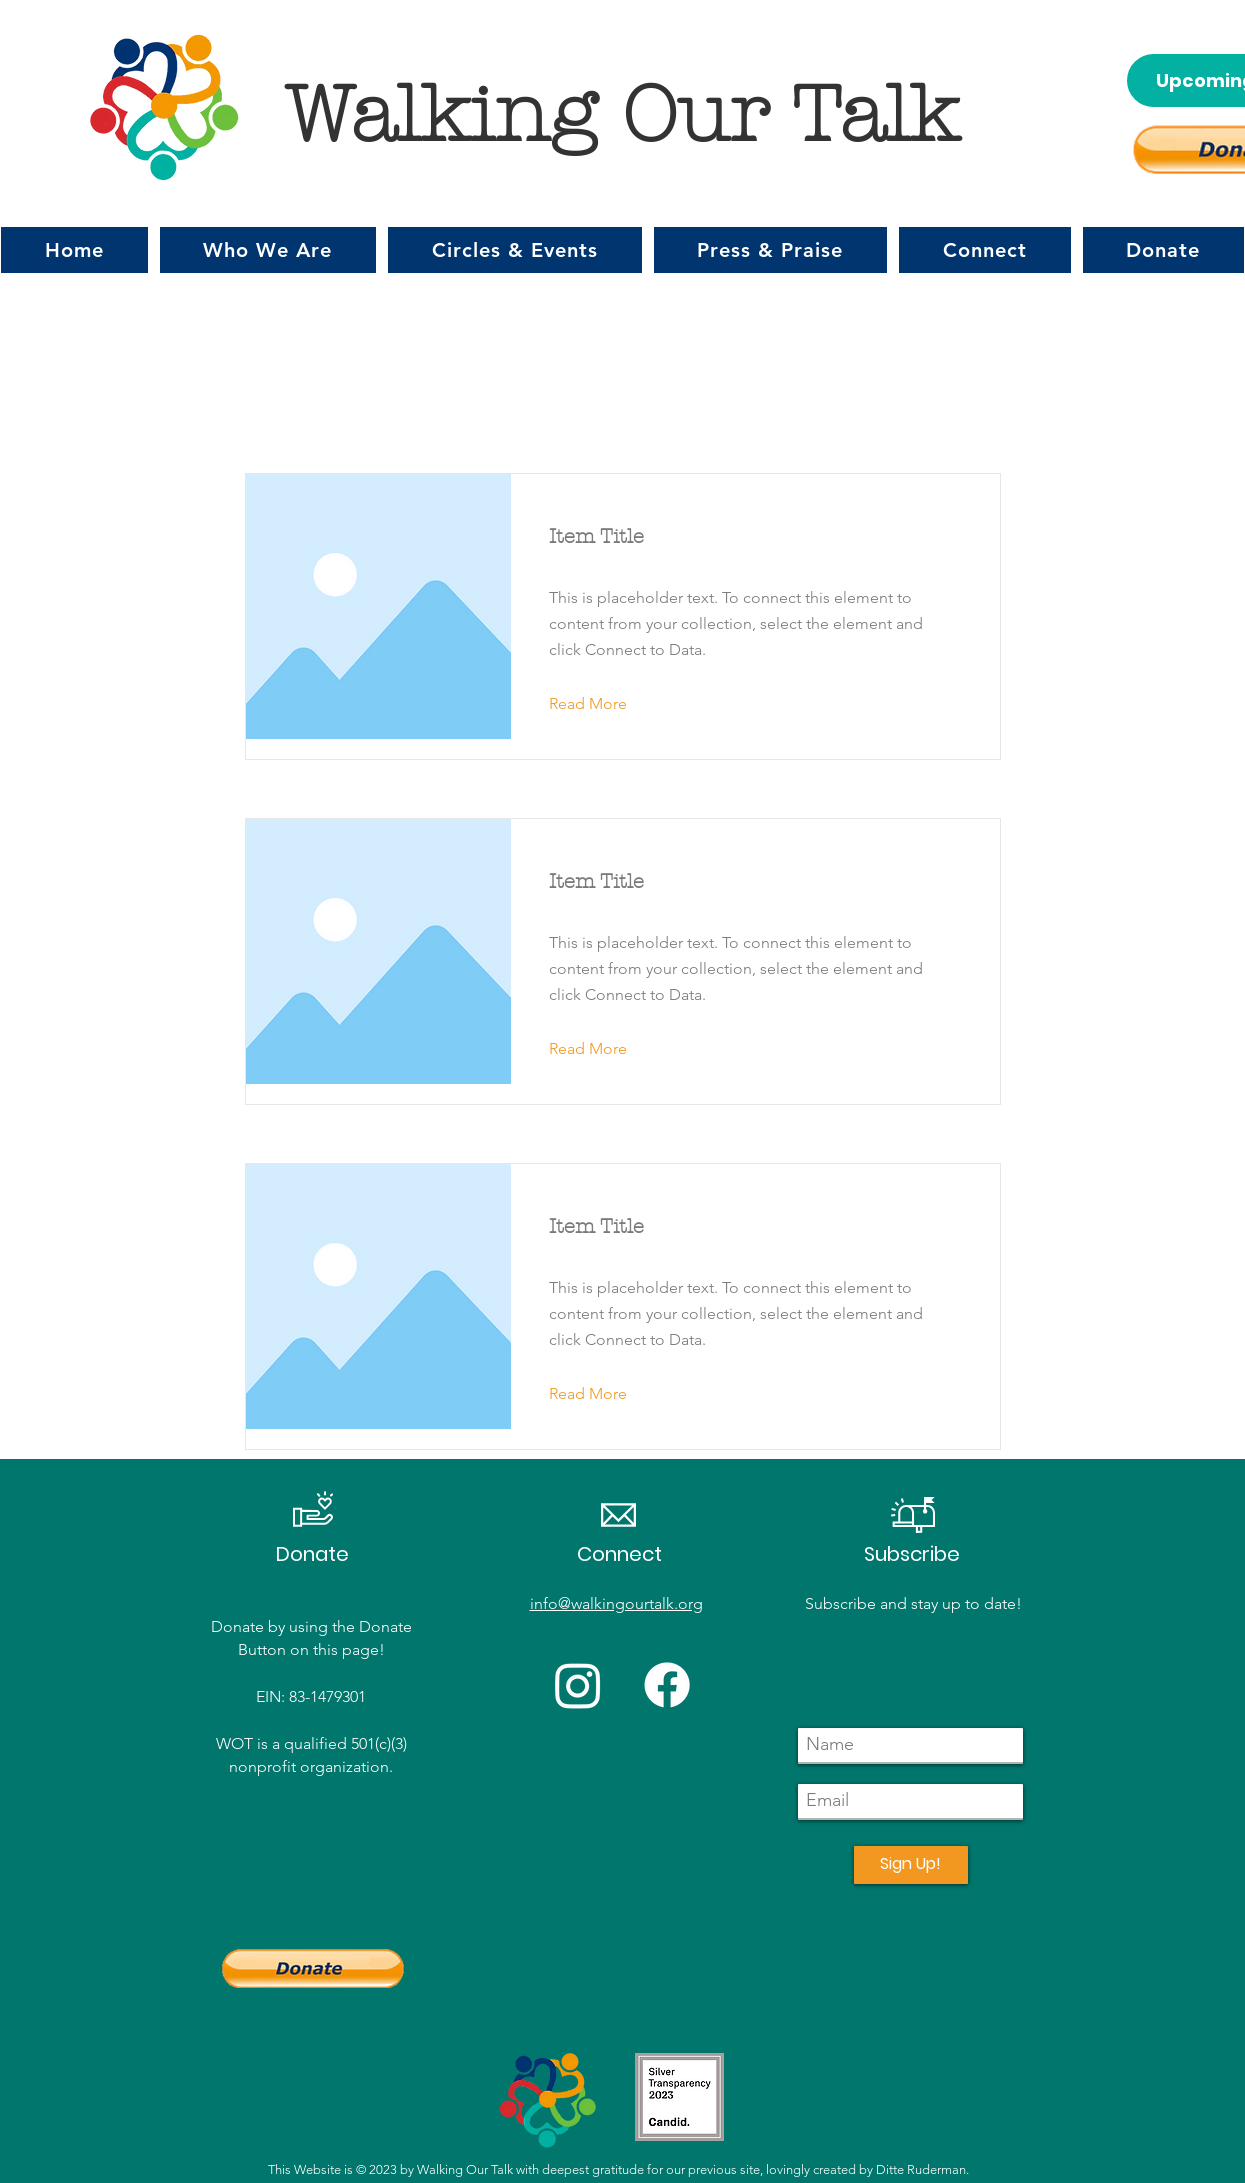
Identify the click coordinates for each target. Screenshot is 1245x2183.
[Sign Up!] (911, 1865)
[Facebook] (667, 1685)
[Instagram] (578, 1685)
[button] (268, 250)
